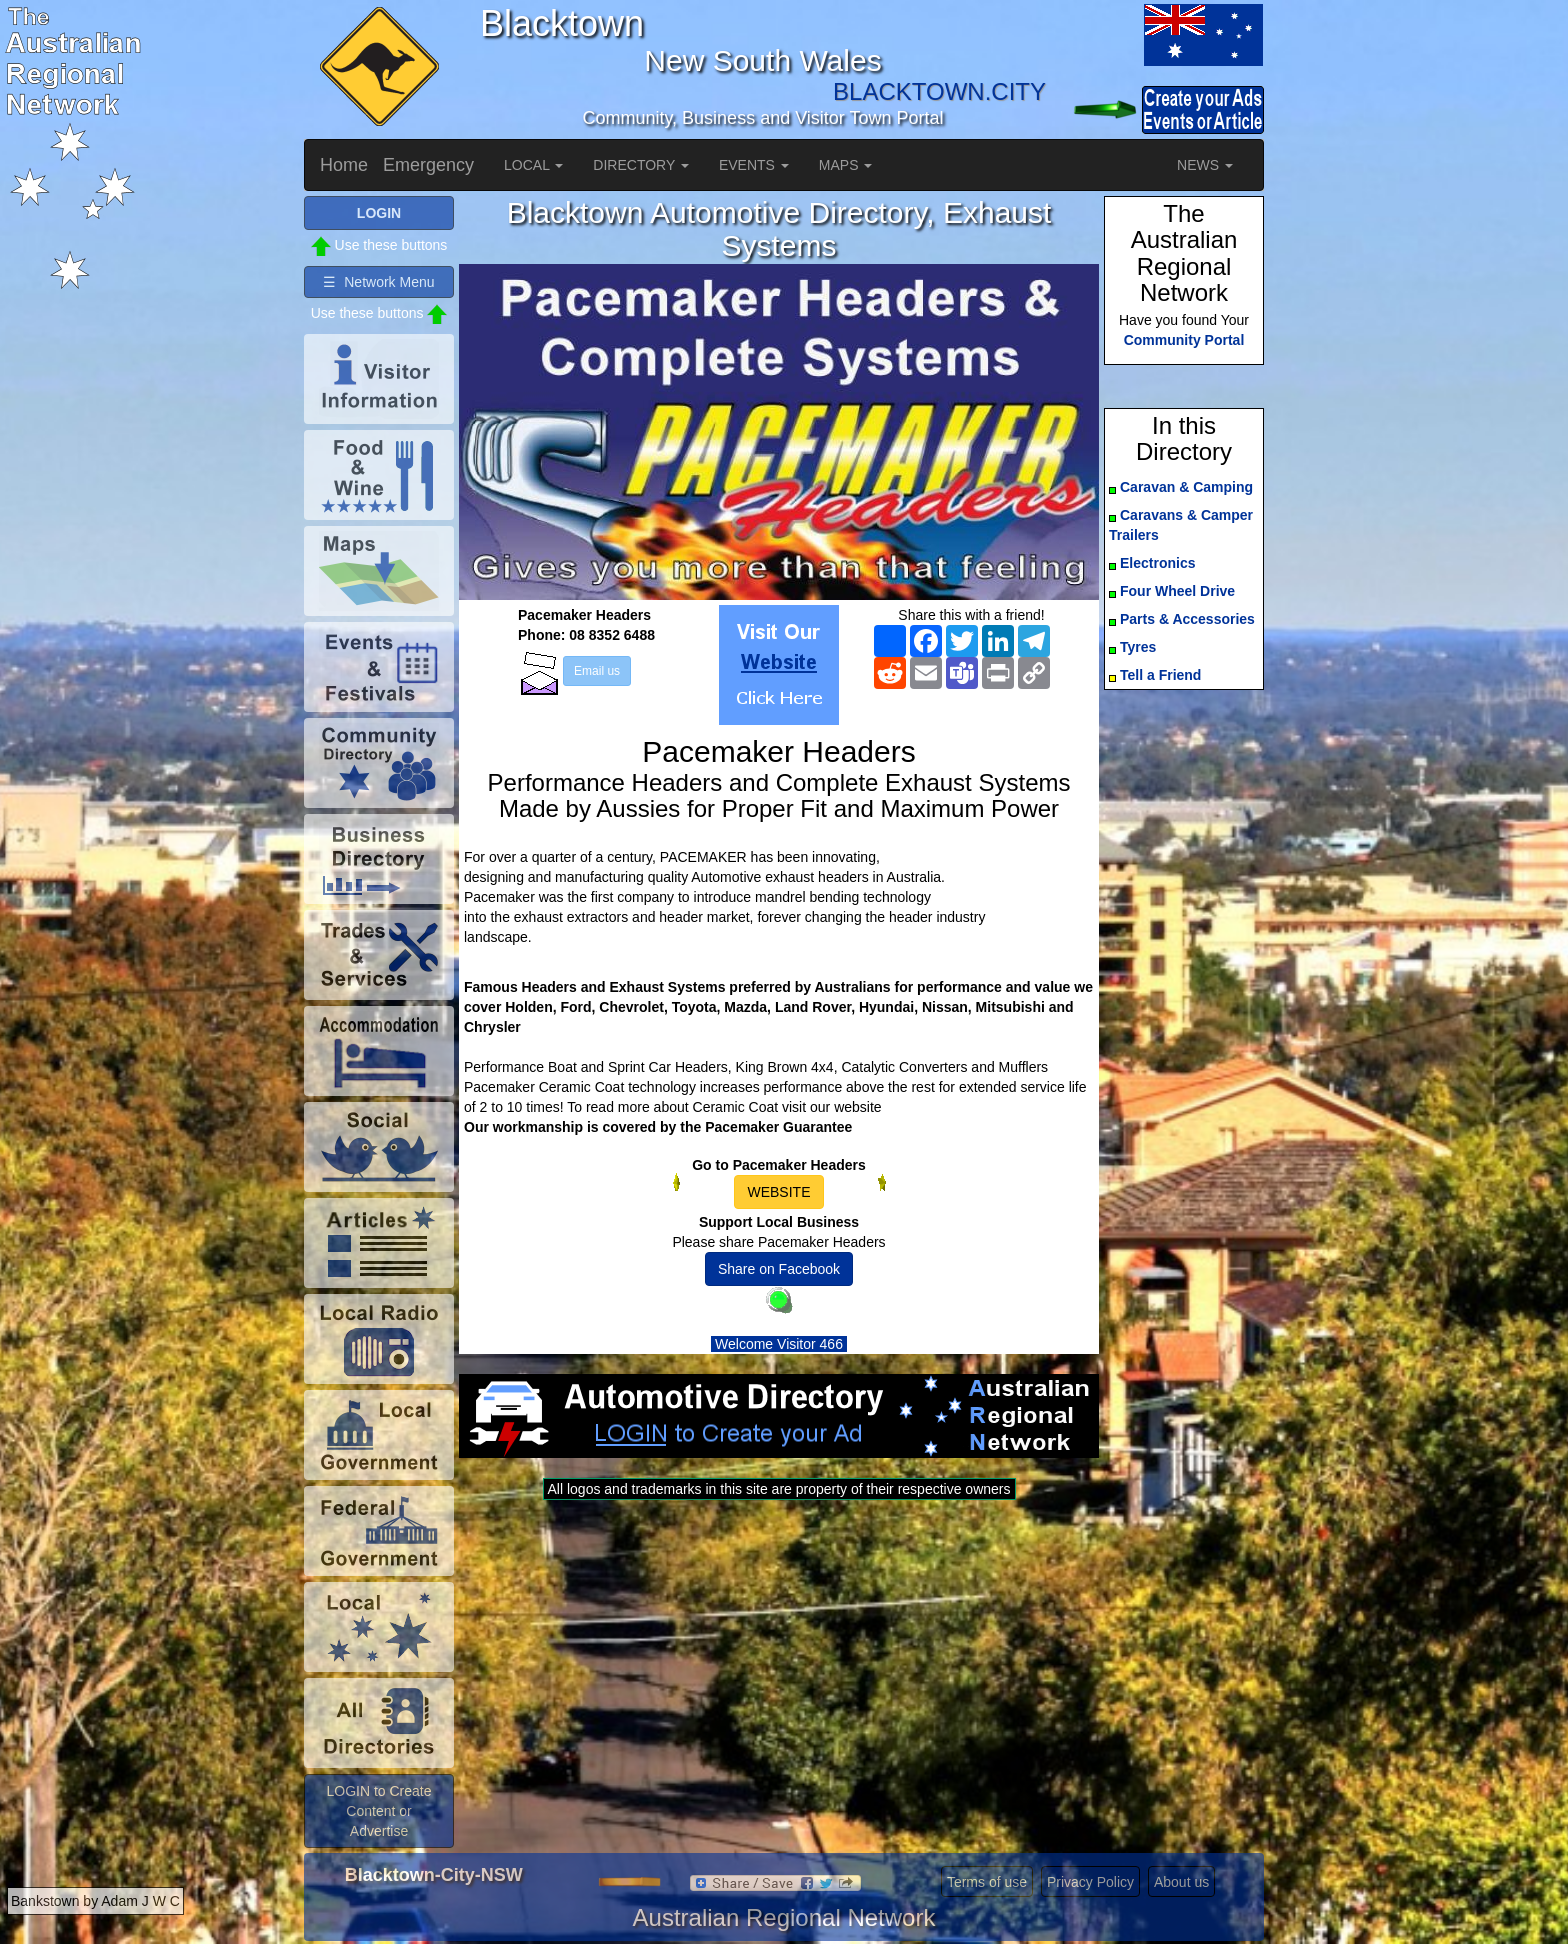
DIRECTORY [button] (641, 165)
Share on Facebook (779, 1269)
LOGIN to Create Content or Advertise (378, 1811)
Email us (597, 671)
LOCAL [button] (533, 165)
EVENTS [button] (754, 165)
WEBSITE (778, 1192)
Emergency (428, 165)
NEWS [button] (1205, 165)
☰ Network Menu (378, 282)
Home (344, 165)
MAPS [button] (846, 165)
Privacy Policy (1090, 1882)
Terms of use (987, 1882)
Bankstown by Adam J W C (95, 1901)
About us (1181, 1882)
